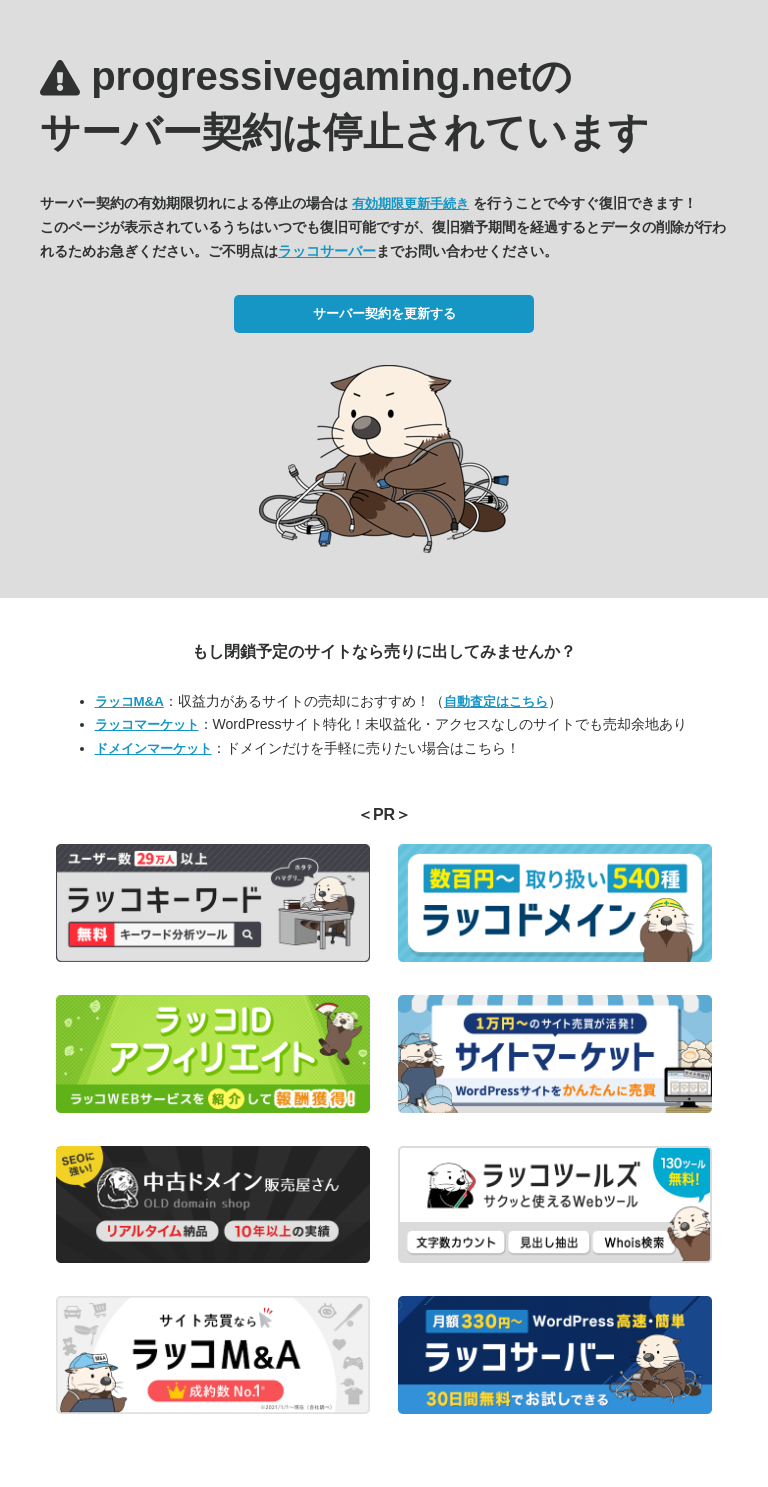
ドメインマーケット (153, 748)
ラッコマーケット (147, 724)
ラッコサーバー (327, 251)
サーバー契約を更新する (384, 313)
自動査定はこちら (496, 701)
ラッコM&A (129, 701)
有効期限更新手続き (410, 203)
